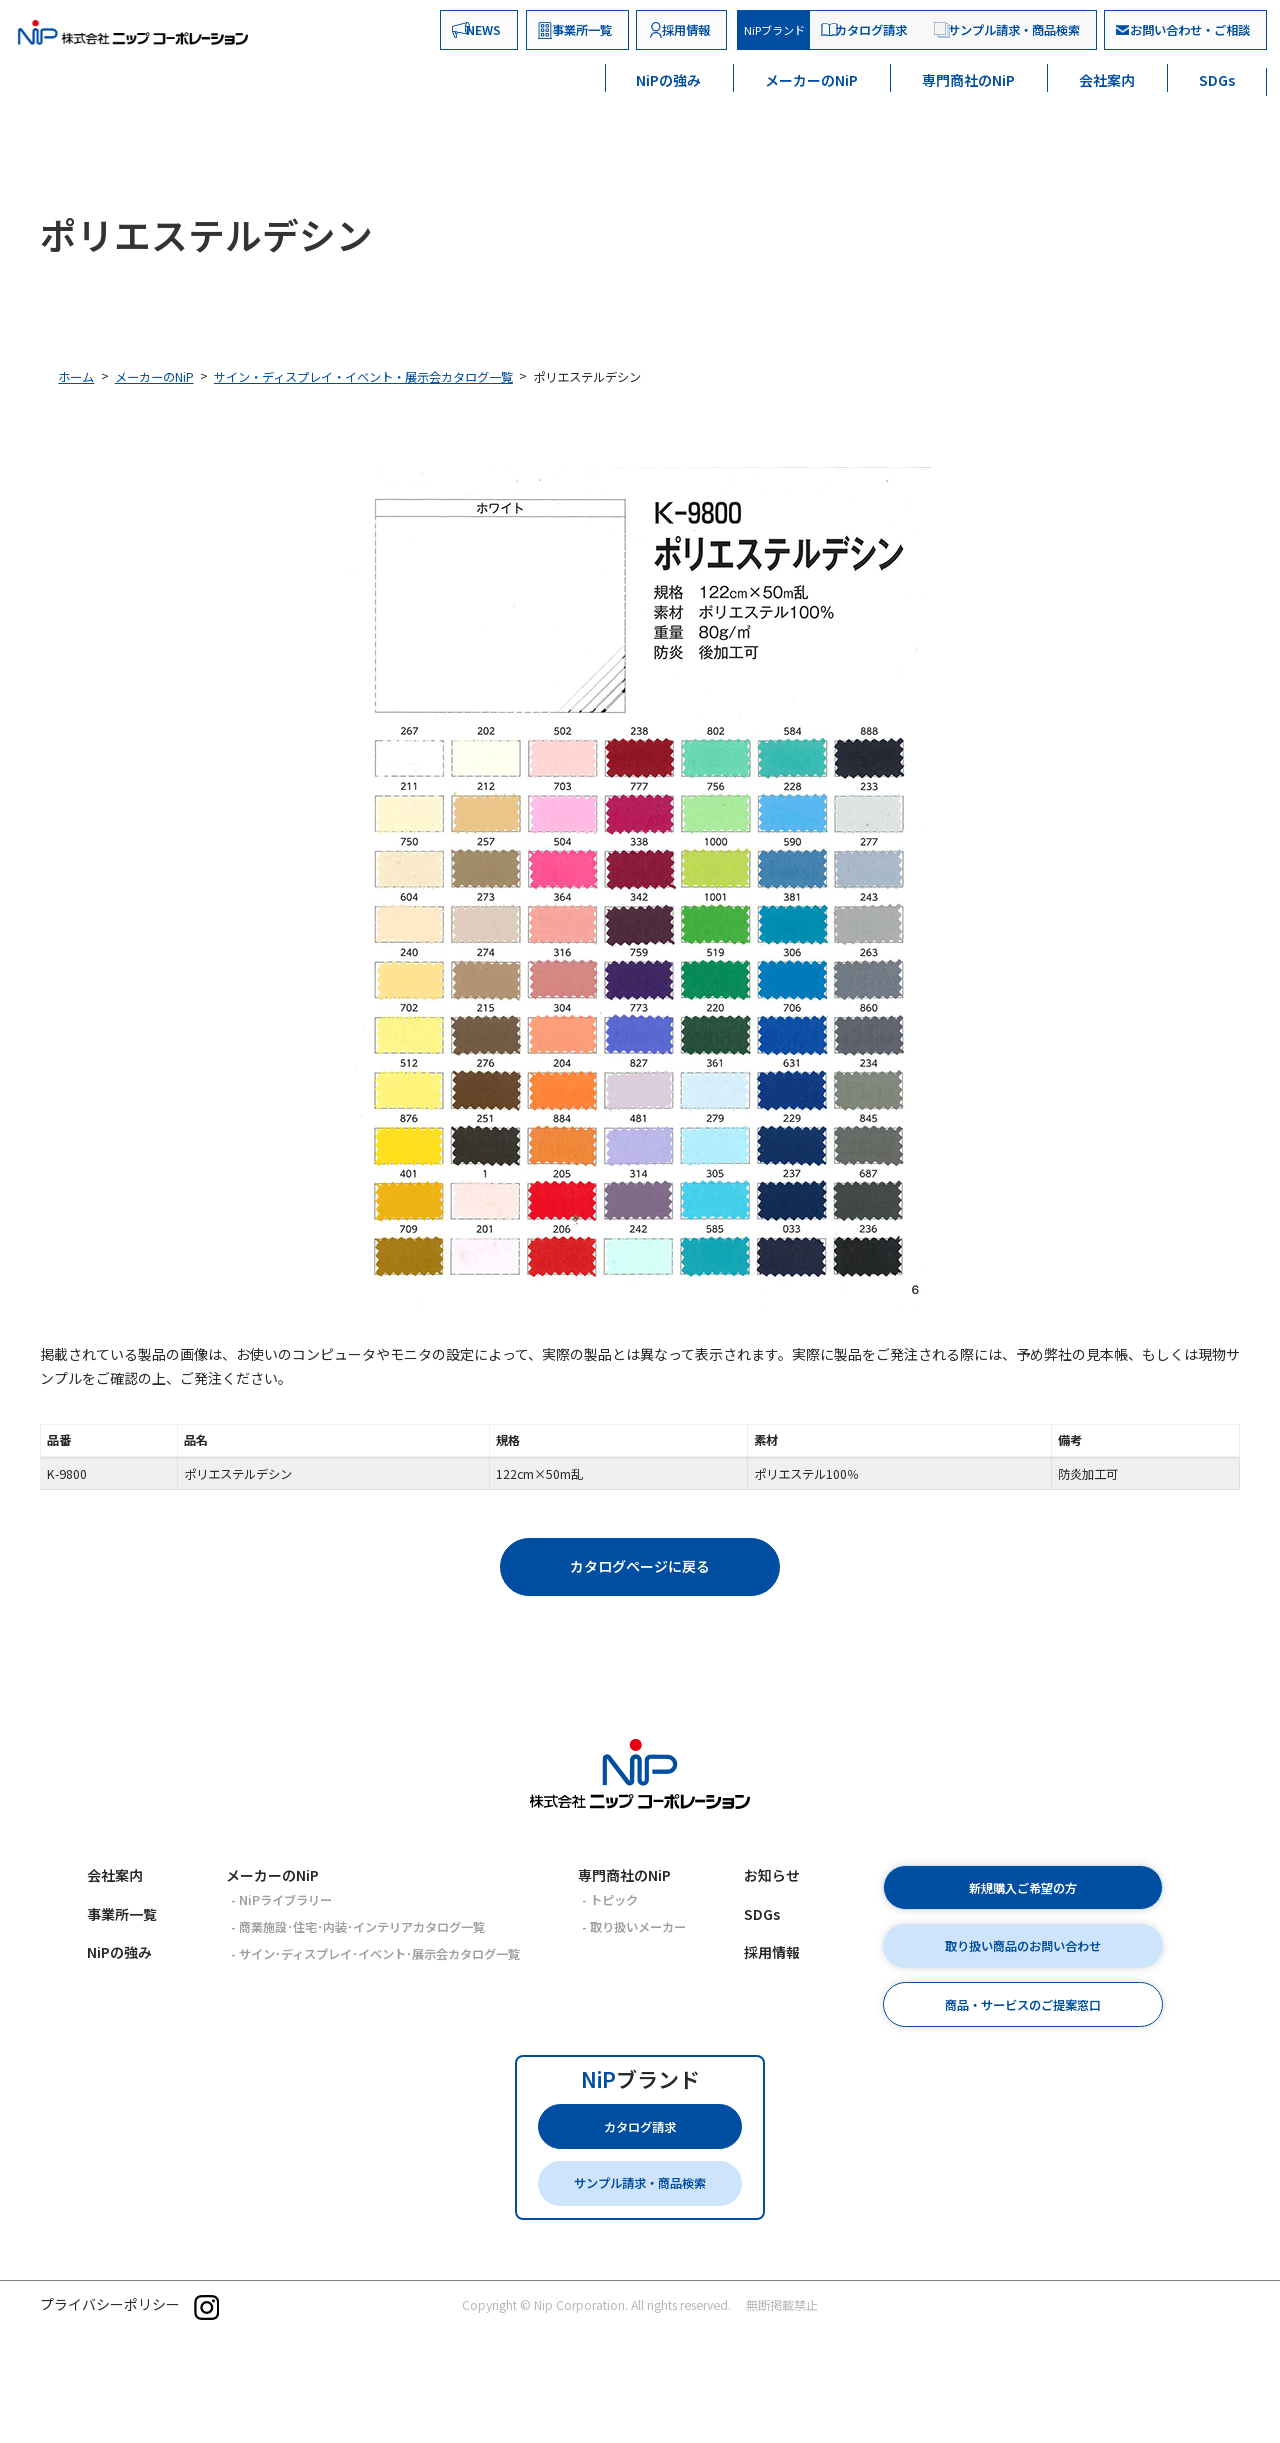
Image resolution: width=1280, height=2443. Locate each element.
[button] (640, 1567)
